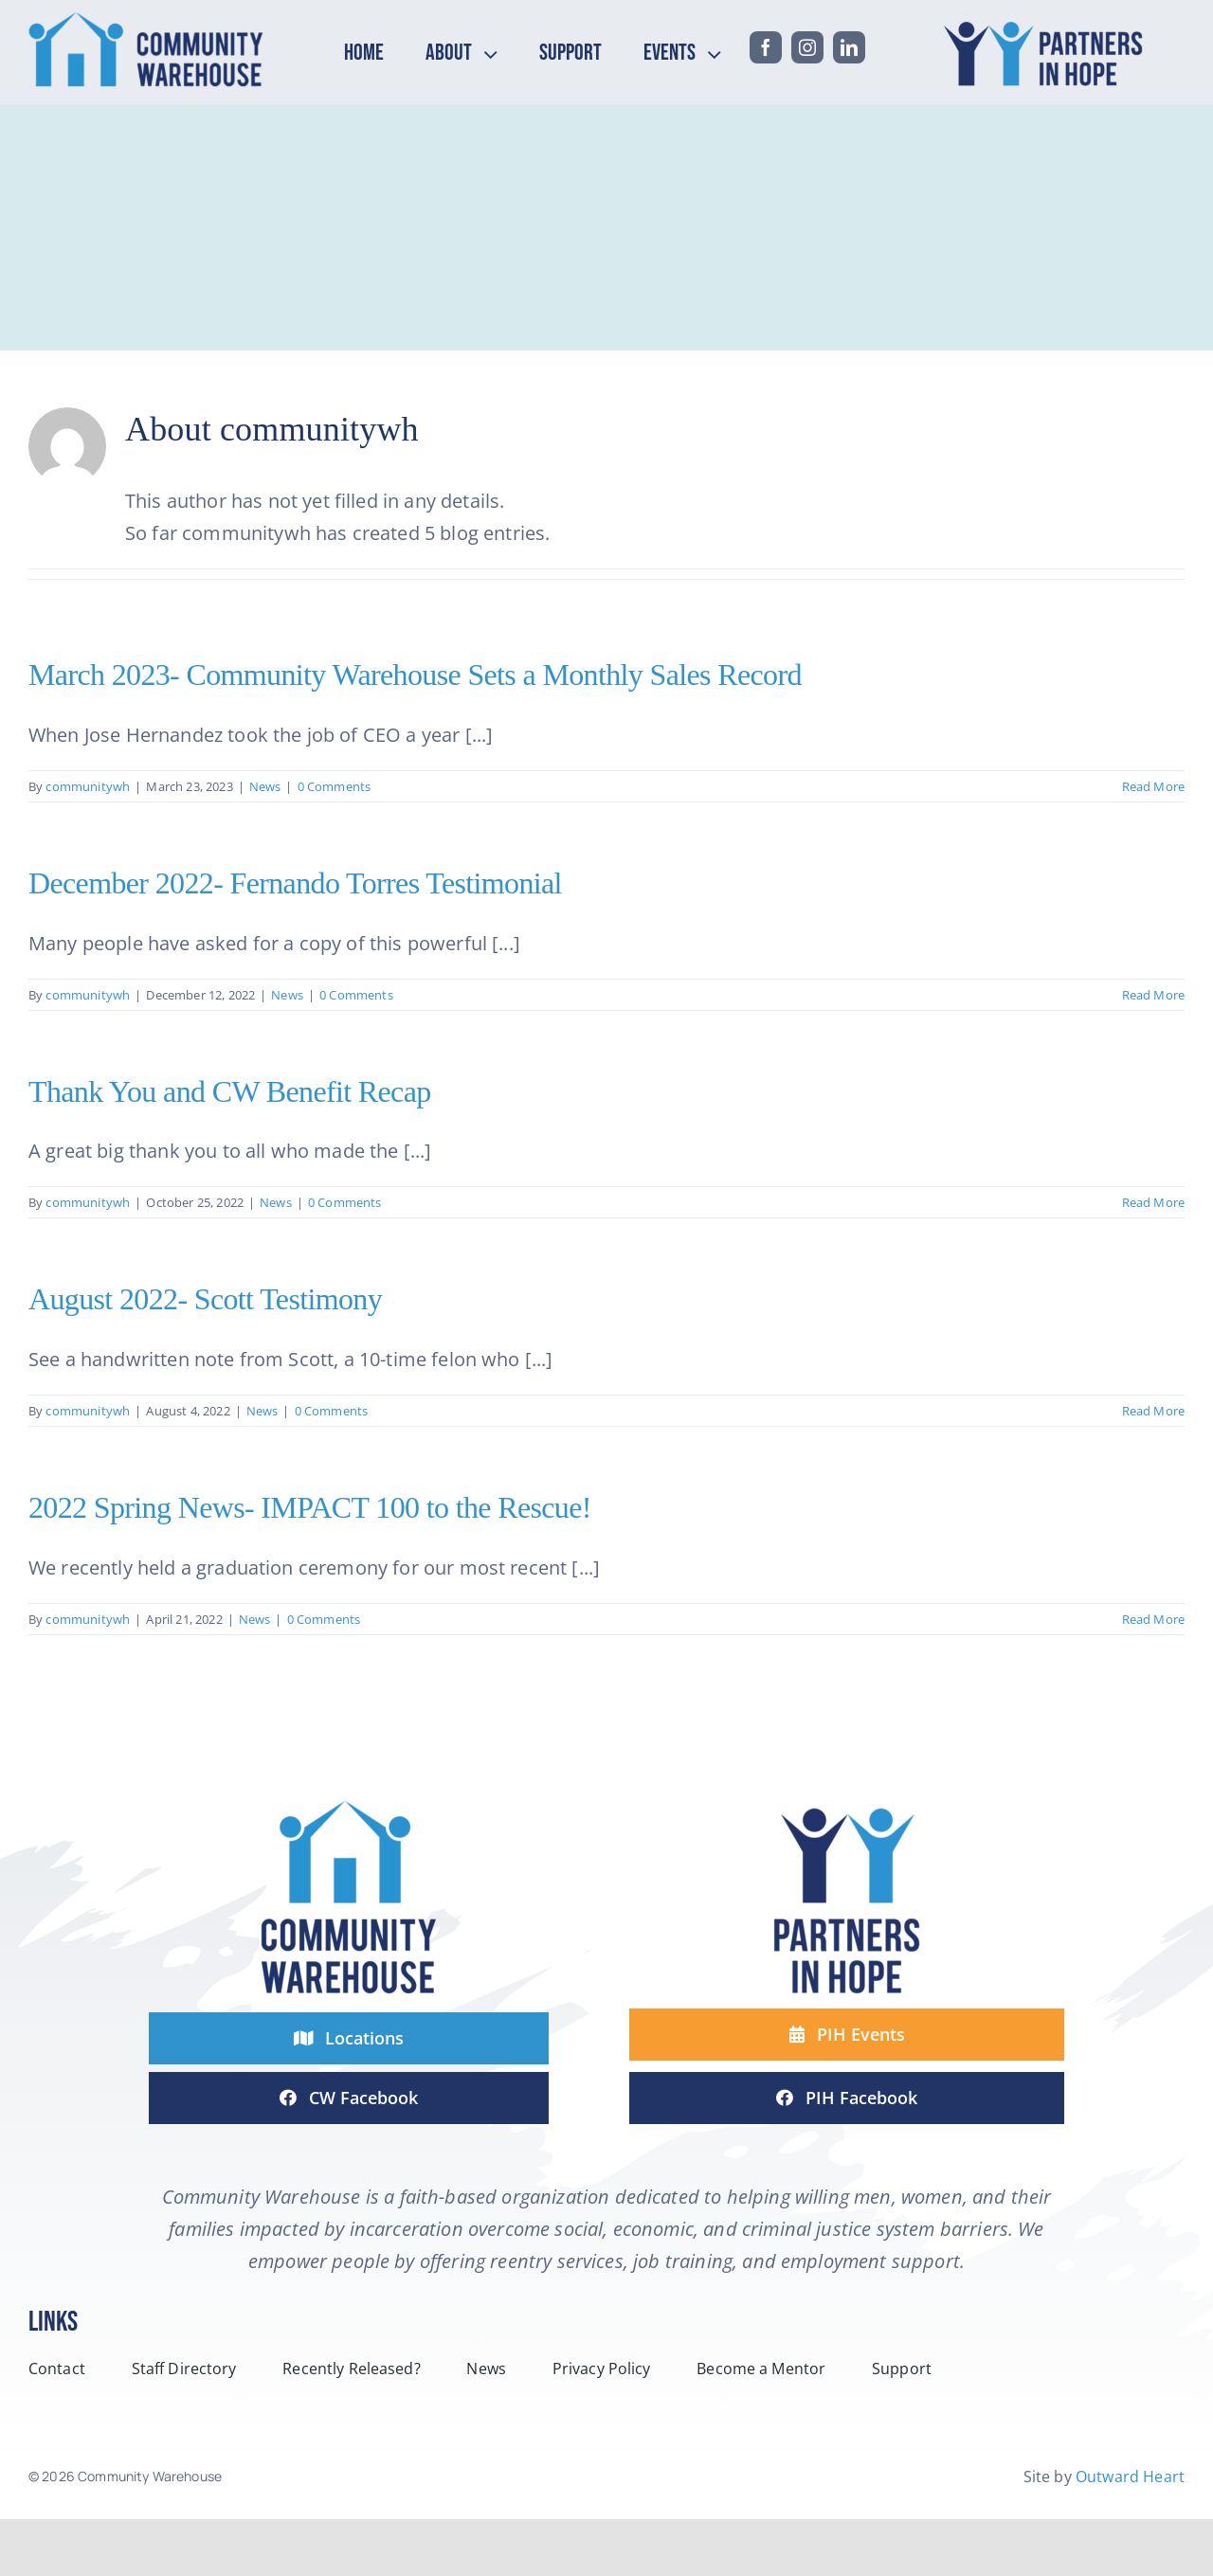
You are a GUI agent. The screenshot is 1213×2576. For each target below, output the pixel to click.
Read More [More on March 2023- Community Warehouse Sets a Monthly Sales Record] (1153, 786)
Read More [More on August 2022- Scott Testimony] (1153, 1410)
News (265, 786)
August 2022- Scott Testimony (205, 1299)
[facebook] (766, 47)
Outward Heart (1130, 2476)
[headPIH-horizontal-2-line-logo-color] (1048, 20)
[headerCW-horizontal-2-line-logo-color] (145, 20)
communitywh (87, 786)
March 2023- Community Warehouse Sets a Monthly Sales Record (415, 675)
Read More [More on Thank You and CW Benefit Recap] (1153, 1202)
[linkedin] (849, 47)
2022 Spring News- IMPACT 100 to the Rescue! (309, 1507)
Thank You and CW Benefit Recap (229, 1091)
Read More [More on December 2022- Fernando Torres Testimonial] (1153, 994)
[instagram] (807, 47)
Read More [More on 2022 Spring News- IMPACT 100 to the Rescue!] (1153, 1619)
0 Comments (334, 786)
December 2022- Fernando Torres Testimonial (295, 883)
